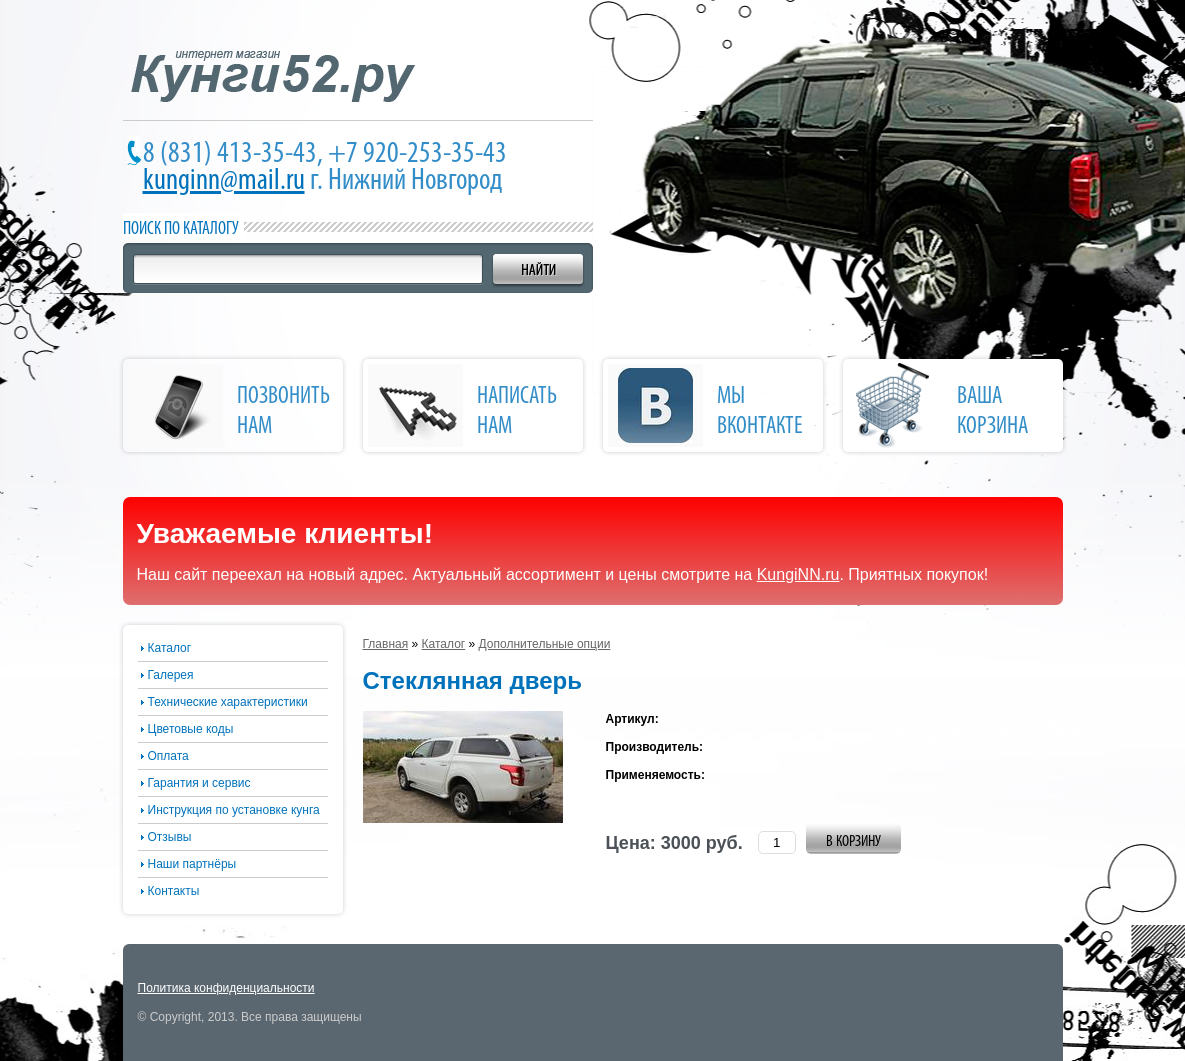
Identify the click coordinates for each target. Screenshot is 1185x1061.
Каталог (170, 648)
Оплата (168, 756)
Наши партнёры (192, 864)
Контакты (174, 891)
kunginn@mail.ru (224, 181)
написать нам (517, 412)
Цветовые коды (191, 729)
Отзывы (170, 837)
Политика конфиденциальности (226, 988)
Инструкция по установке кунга (234, 810)
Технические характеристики (228, 702)
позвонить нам (283, 412)
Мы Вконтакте (760, 412)
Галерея (171, 675)
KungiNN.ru (798, 574)
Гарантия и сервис (199, 783)
